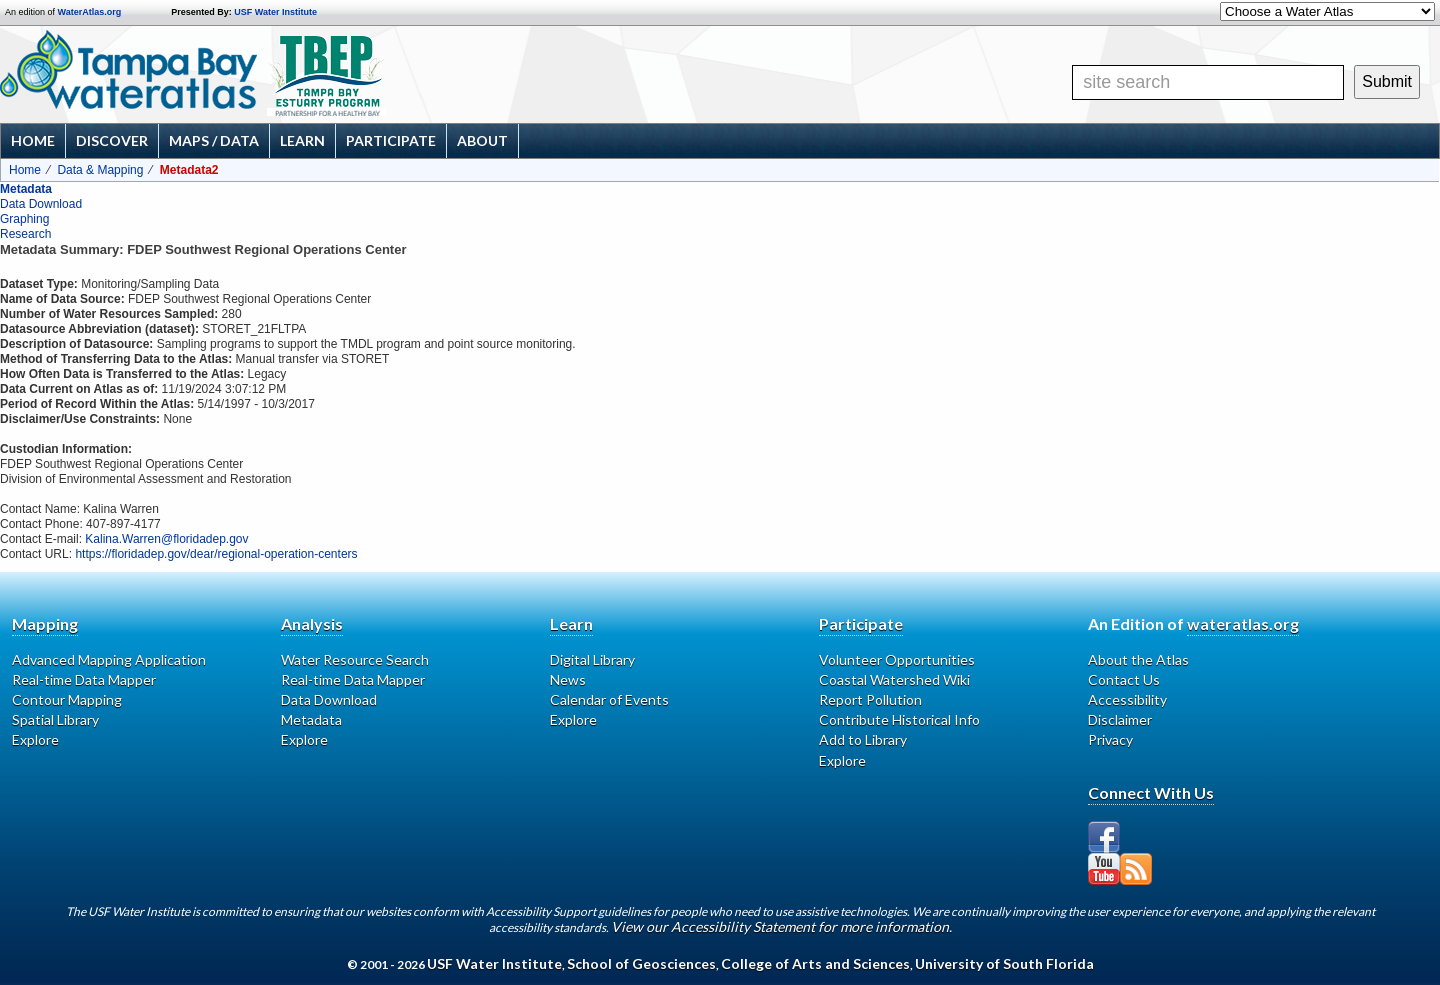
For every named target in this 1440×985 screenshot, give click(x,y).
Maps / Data (214, 140)
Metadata (26, 189)
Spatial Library (55, 719)
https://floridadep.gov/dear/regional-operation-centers (216, 554)
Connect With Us (1151, 792)
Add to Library (863, 739)
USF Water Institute (275, 12)
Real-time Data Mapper (84, 679)
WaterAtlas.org (90, 12)
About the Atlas (1138, 659)
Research (25, 234)
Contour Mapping (67, 699)
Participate (391, 140)
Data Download (41, 204)
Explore (35, 739)
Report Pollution (870, 699)
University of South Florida (1004, 963)
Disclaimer (1120, 719)
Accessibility (1127, 699)
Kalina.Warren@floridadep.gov (166, 539)
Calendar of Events (609, 699)
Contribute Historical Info (899, 719)
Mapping (45, 623)
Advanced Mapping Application (109, 659)
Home (33, 140)
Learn (302, 140)
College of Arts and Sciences (815, 963)
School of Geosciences (641, 963)
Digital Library (592, 659)
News (568, 679)
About (482, 140)
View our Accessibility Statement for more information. (781, 926)
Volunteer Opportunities (897, 659)
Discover (112, 140)
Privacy (1110, 739)
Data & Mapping (100, 170)
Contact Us (1124, 679)
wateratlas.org (1243, 623)
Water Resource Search (355, 659)
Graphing (24, 219)
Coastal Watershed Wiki (894, 679)
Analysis (312, 623)
